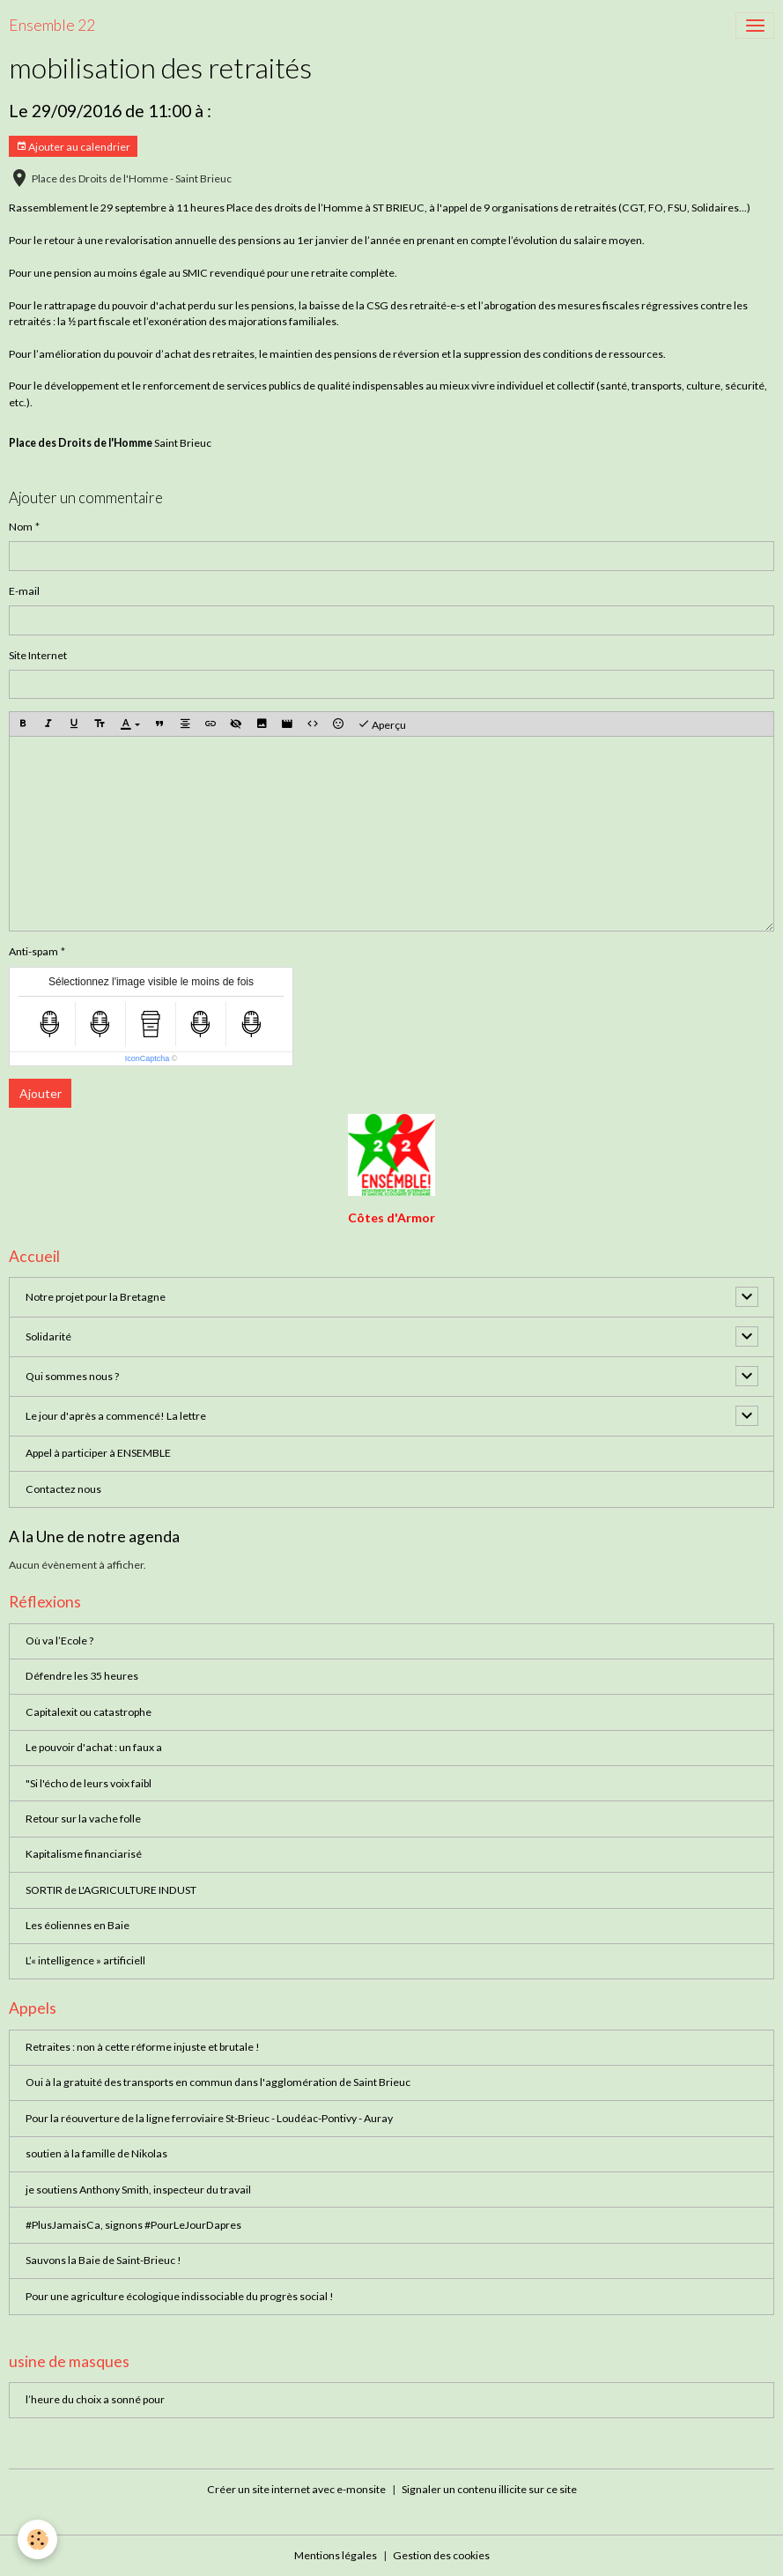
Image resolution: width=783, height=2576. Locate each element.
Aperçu (382, 724)
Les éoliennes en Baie (77, 1925)
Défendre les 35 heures (82, 1675)
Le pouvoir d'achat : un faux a (94, 1747)
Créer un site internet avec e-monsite (296, 2489)
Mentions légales (335, 2555)
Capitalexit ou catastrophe (88, 1712)
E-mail (24, 591)
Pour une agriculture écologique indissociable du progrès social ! (180, 2296)
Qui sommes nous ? (72, 1376)
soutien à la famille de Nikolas (96, 2153)
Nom (21, 526)
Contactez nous (63, 1489)
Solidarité (48, 1336)
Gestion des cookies (441, 2555)
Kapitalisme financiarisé (84, 1853)
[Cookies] (37, 2539)
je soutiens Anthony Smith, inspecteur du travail (138, 2189)
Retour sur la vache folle (83, 1818)
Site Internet (38, 655)
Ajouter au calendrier (73, 146)
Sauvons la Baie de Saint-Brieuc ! (103, 2260)
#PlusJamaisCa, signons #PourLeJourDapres (133, 2224)
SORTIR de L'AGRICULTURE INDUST (111, 1890)
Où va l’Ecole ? (59, 1640)
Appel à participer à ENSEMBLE (98, 1452)
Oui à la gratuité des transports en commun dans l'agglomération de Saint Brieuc (218, 2082)
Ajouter (40, 1093)
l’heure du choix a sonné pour (95, 2399)
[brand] (52, 25)
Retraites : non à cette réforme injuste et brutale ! (143, 2046)
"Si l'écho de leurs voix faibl (88, 1783)
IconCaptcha (147, 1058)
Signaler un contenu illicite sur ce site (489, 2489)
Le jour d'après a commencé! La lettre (116, 1415)
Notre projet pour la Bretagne (96, 1296)
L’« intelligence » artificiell (85, 1960)
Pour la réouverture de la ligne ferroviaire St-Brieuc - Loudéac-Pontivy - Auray (209, 2118)
